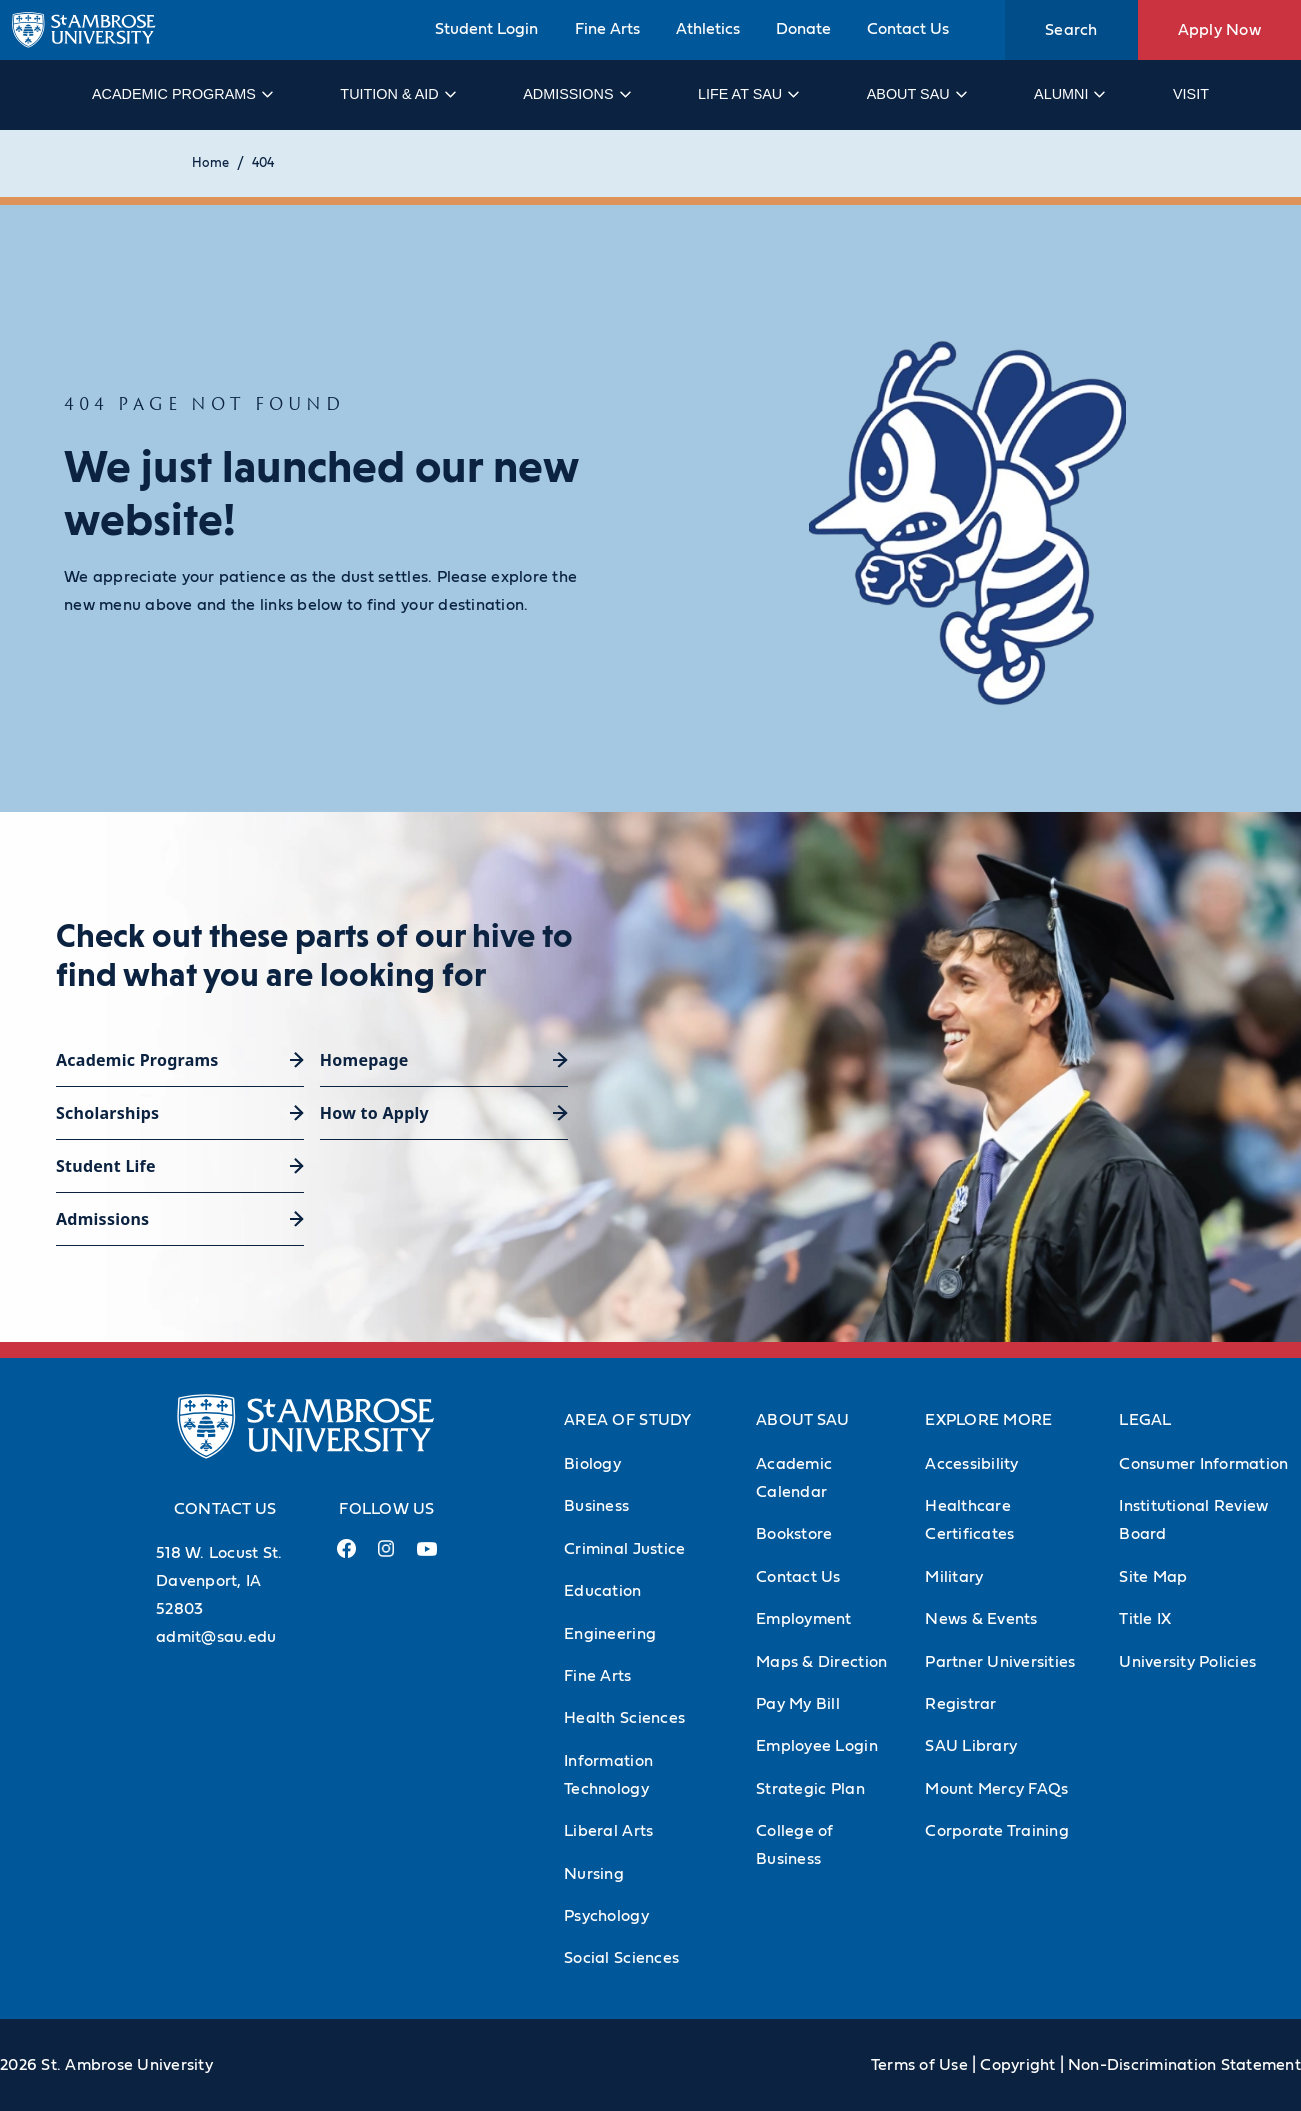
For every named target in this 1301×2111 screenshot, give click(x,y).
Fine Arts (607, 29)
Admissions (575, 94)
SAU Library (971, 1746)
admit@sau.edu (216, 1637)
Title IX (1145, 1619)
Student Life (106, 1166)
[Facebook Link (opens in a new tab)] (347, 1556)
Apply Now (1219, 30)
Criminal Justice (624, 1549)
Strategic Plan (810, 1789)
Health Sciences (624, 1718)
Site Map (1153, 1577)
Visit (1191, 94)
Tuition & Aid (396, 94)
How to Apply (374, 1113)
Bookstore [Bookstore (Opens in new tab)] (794, 1534)
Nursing (594, 1874)
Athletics (708, 29)
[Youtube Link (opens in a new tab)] (427, 1557)
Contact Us (908, 29)
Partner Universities (1000, 1662)
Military (954, 1577)
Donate (803, 29)
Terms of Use (919, 2065)
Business (596, 1506)
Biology (592, 1464)
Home (210, 163)
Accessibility (971, 1464)
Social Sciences (621, 1958)
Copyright (1017, 2065)
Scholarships (107, 1113)
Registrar (960, 1704)
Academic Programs (181, 94)
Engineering (610, 1634)
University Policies (1187, 1662)
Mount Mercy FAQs (996, 1789)
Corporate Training (997, 1831)
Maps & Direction (821, 1662)
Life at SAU (747, 94)
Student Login (486, 29)
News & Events (981, 1619)
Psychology (606, 1916)
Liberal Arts (608, 1831)
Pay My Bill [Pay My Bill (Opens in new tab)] (798, 1704)
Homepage (364, 1060)
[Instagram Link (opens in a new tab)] (386, 1556)
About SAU (916, 94)
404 (263, 163)
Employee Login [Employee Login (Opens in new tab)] (817, 1746)
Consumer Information (1203, 1464)
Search (1071, 30)
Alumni (1068, 94)
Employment (804, 1619)
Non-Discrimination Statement (1184, 2065)
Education (602, 1591)
